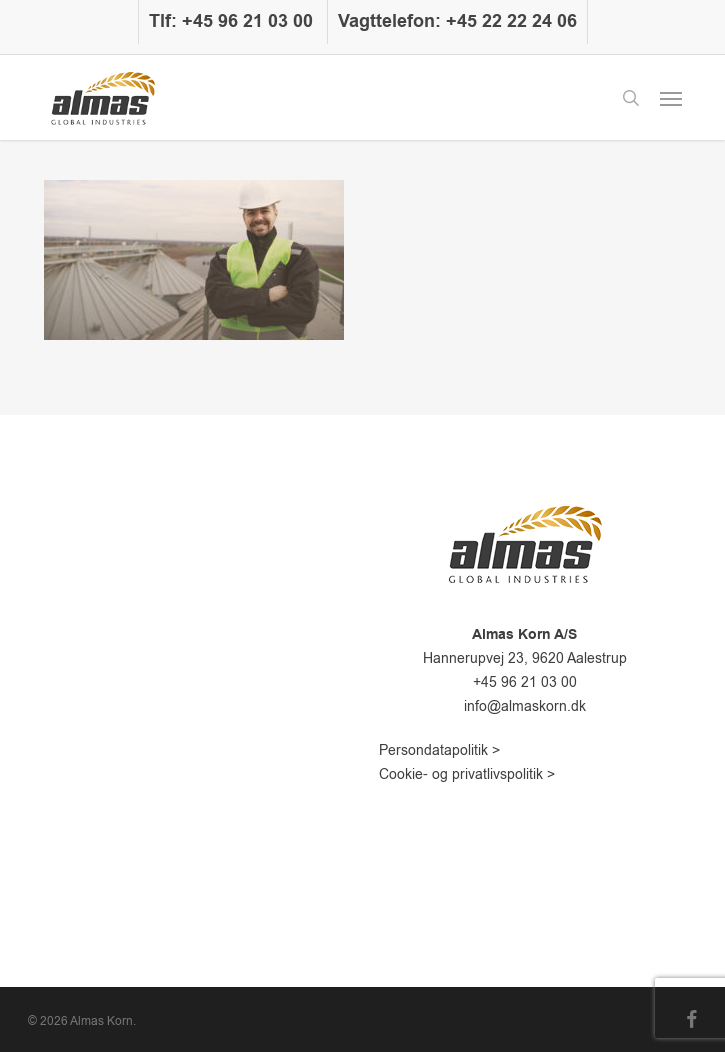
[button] (671, 98)
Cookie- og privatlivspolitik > (467, 774)
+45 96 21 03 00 (525, 682)
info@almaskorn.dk (525, 706)
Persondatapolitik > (439, 750)
